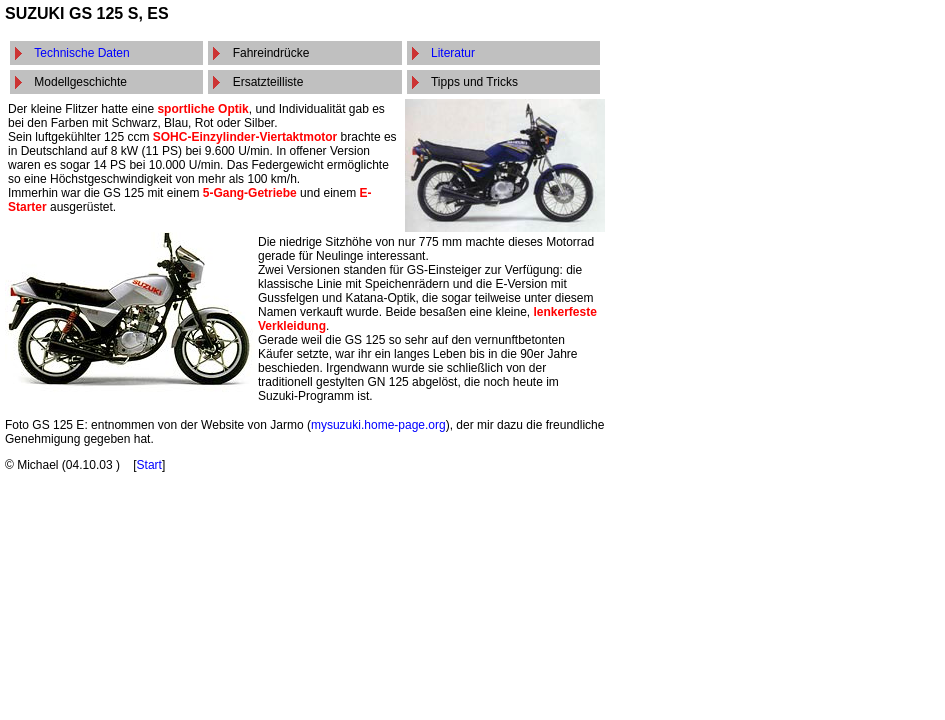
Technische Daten (81, 53)
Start (149, 465)
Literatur (453, 53)
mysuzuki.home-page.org (378, 425)
